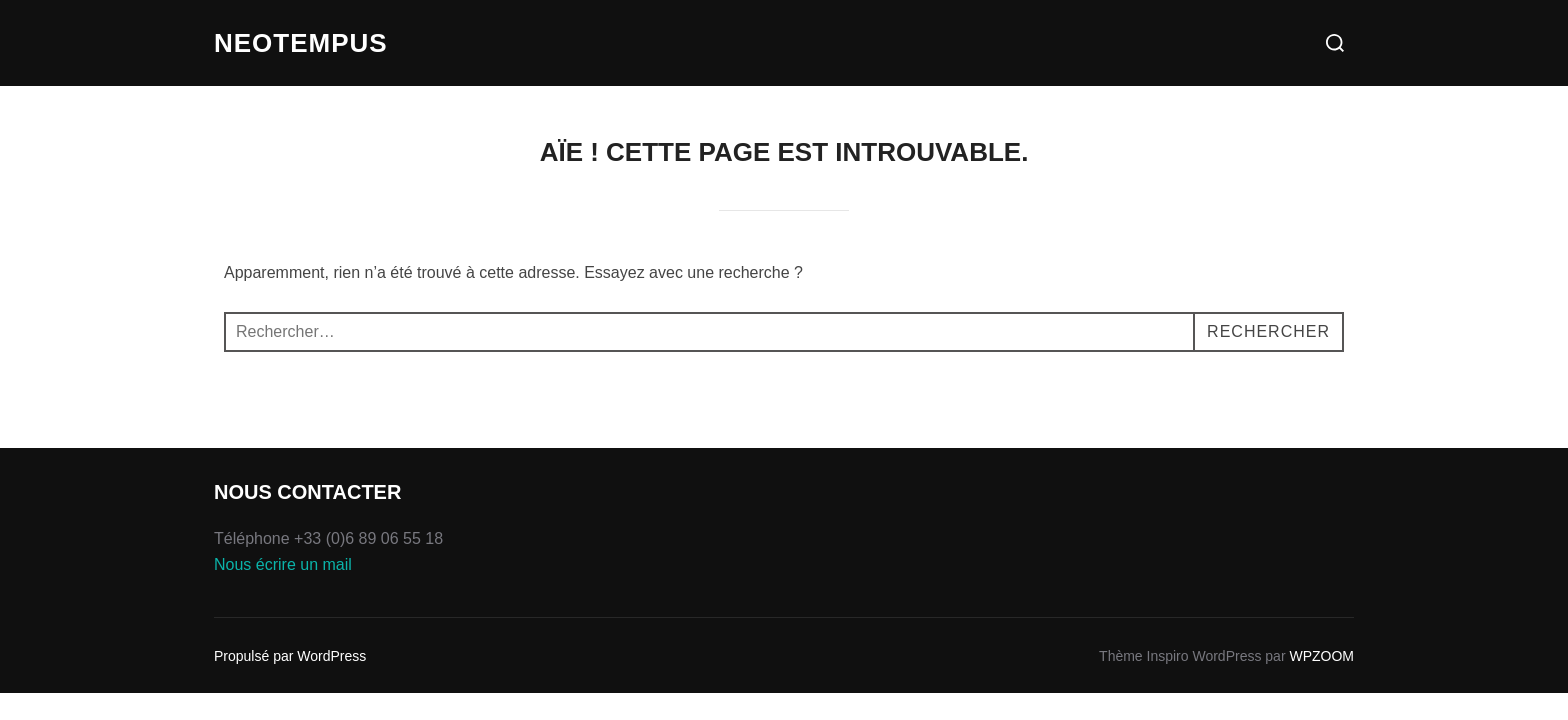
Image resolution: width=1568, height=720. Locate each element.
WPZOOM (1321, 656)
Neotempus (301, 43)
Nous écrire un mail (283, 564)
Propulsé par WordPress (290, 656)
